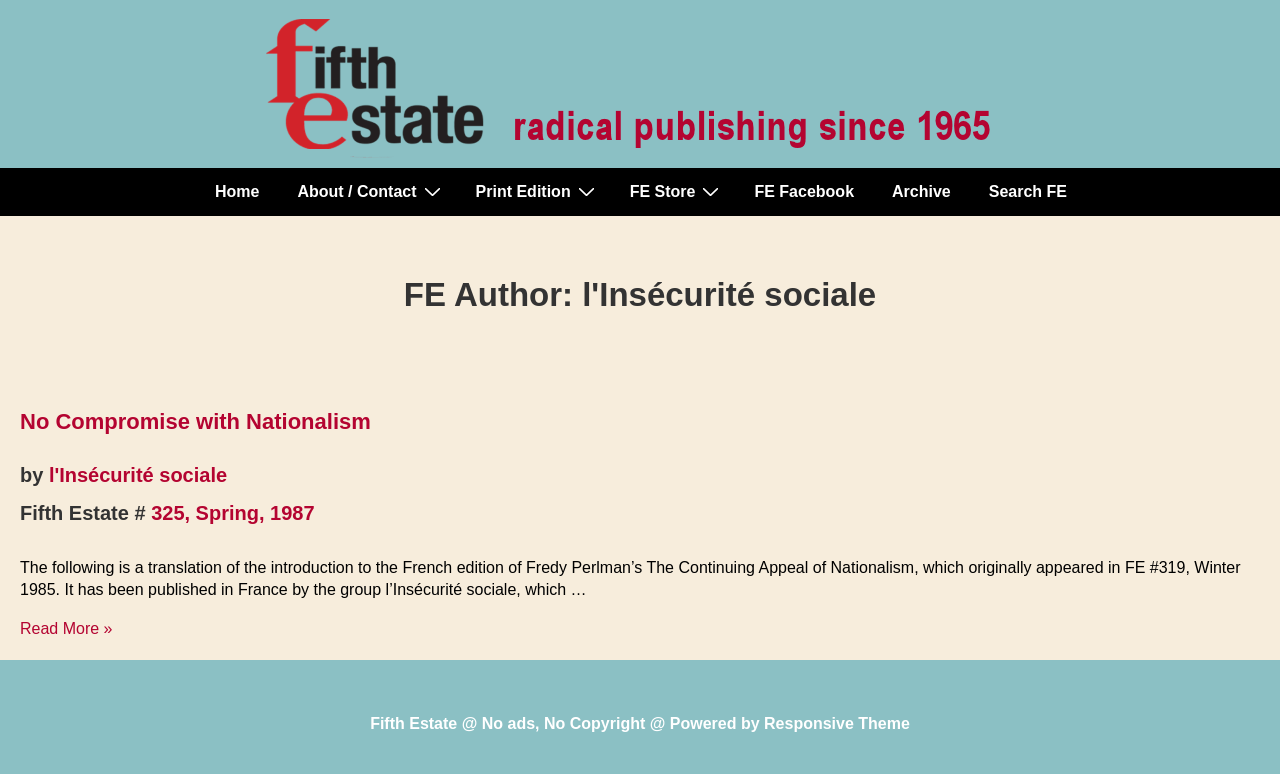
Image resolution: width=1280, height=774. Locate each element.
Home (237, 191)
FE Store (677, 191)
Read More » (66, 628)
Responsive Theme (837, 723)
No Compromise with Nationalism (195, 421)
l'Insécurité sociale (138, 475)
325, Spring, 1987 (232, 513)
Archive (921, 191)
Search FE (1028, 191)
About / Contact (371, 191)
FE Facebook (804, 191)
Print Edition (538, 191)
